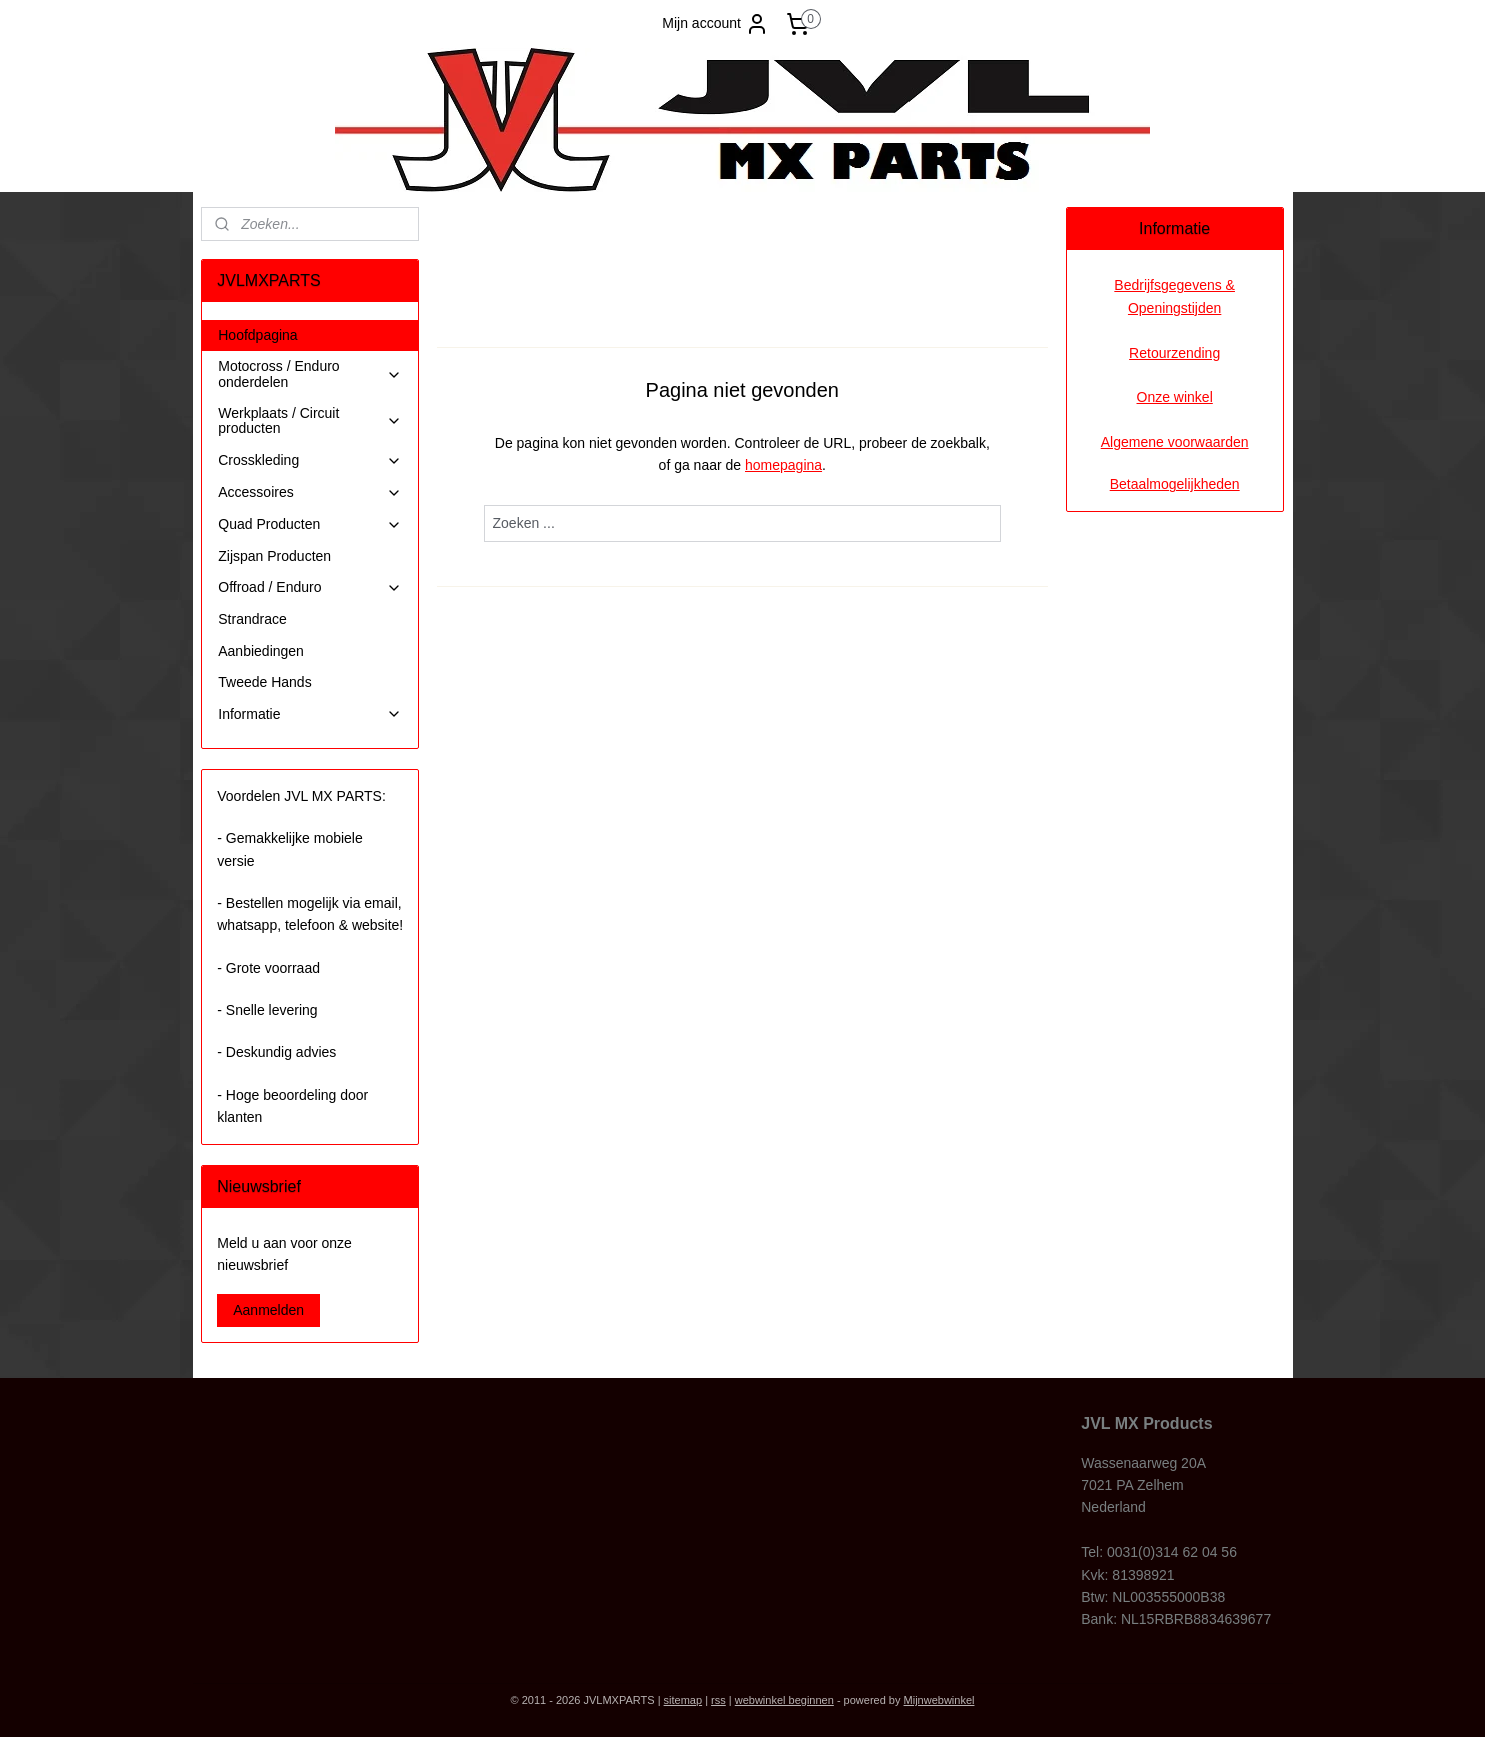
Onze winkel (1175, 397)
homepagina (783, 465)
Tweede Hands (264, 682)
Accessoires (310, 492)
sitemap (683, 1700)
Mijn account (715, 24)
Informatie (310, 714)
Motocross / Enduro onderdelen (310, 373)
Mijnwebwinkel (939, 1700)
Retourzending (1174, 353)
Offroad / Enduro (310, 587)
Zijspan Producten (274, 556)
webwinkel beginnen (784, 1700)
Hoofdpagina (257, 335)
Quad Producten (310, 524)
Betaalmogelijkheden (1175, 484)
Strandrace (252, 619)
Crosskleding (310, 460)
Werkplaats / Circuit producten (310, 420)
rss (718, 1700)
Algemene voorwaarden (1175, 442)
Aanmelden (268, 1310)
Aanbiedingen (261, 651)
